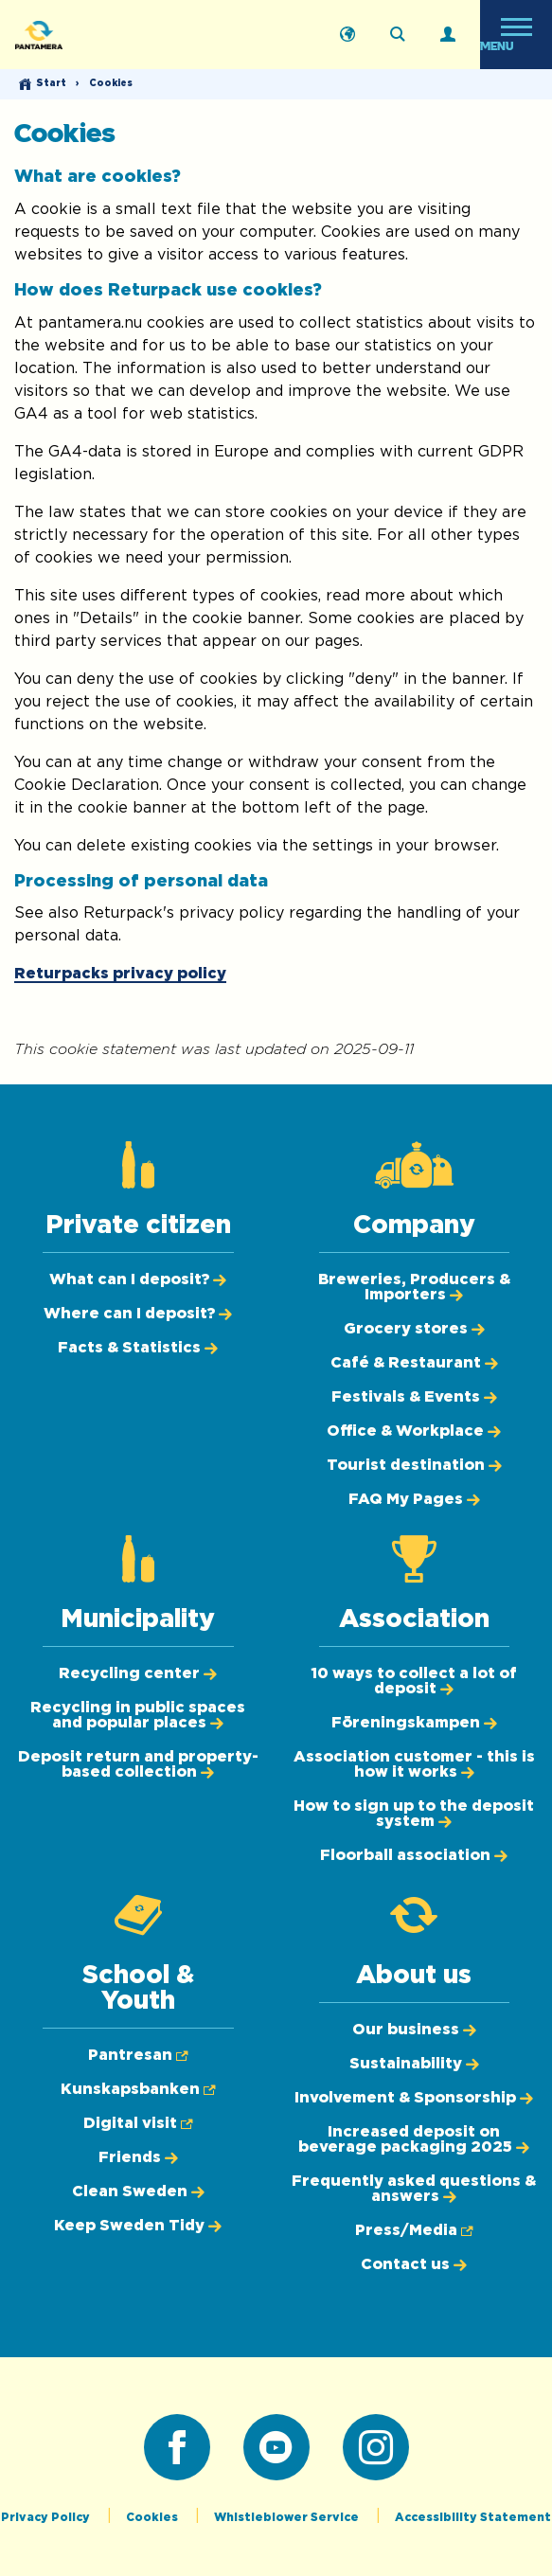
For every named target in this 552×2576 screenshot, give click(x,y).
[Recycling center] (138, 1673)
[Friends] (138, 2157)
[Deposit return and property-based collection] (138, 1764)
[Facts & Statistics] (138, 1347)
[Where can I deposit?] (138, 1313)
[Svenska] (347, 35)
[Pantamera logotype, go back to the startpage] (110, 34)
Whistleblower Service (288, 2517)
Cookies (153, 2517)
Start (51, 83)
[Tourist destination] (414, 1465)
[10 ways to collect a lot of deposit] (414, 1681)
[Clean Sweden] (138, 2191)
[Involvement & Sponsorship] (413, 2097)
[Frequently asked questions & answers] (414, 2189)
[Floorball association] (413, 1855)
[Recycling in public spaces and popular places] (137, 1715)
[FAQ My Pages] (414, 1499)
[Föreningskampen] (414, 1722)
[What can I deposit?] (137, 1279)
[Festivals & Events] (414, 1396)
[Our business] (414, 2029)
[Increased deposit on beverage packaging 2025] (413, 2139)
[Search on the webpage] (397, 35)
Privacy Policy (47, 2517)
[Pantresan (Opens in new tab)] (137, 2055)
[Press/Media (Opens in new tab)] (413, 2230)
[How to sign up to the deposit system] (414, 1813)
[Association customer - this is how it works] (414, 1764)
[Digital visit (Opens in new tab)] (137, 2123)
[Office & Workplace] (414, 1431)
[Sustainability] (414, 2063)
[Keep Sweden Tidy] (138, 2225)
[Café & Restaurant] (414, 1362)
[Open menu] (516, 34)
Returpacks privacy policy (120, 973)
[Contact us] (414, 2264)
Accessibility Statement (473, 2517)
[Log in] (448, 35)
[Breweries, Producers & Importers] (414, 1287)
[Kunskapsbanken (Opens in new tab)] (138, 2089)
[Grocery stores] (414, 1328)
